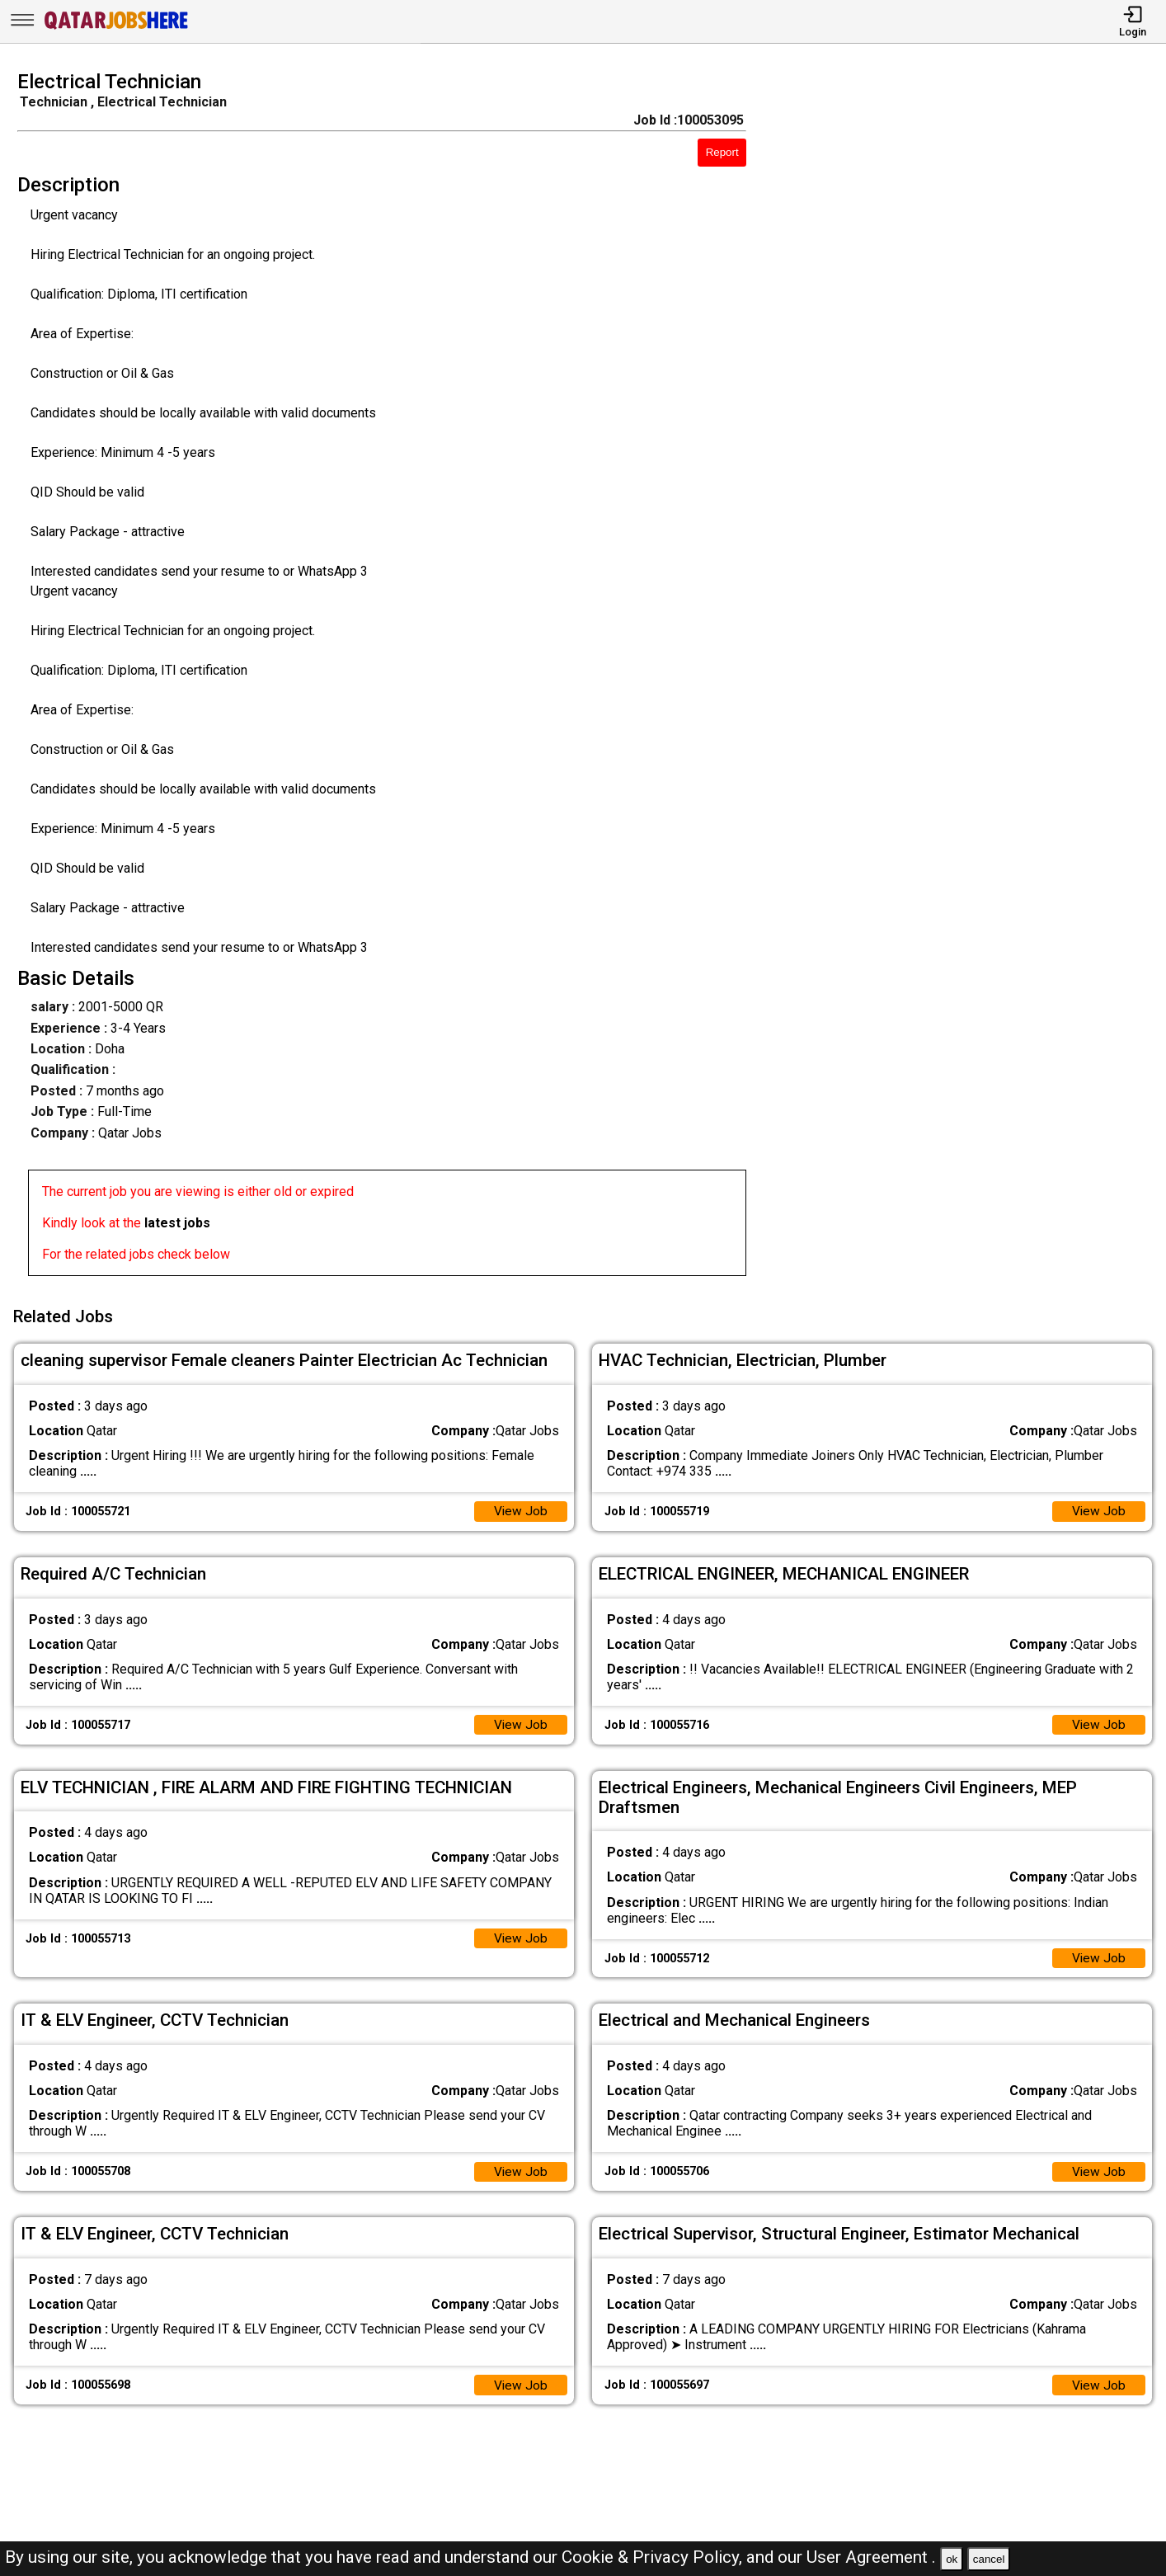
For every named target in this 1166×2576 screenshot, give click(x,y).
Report (722, 152)
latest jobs (177, 1223)
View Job (520, 1508)
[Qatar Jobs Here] (116, 27)
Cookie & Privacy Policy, (654, 2557)
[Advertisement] (971, 678)
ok (951, 2559)
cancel (989, 2559)
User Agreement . (871, 2557)
